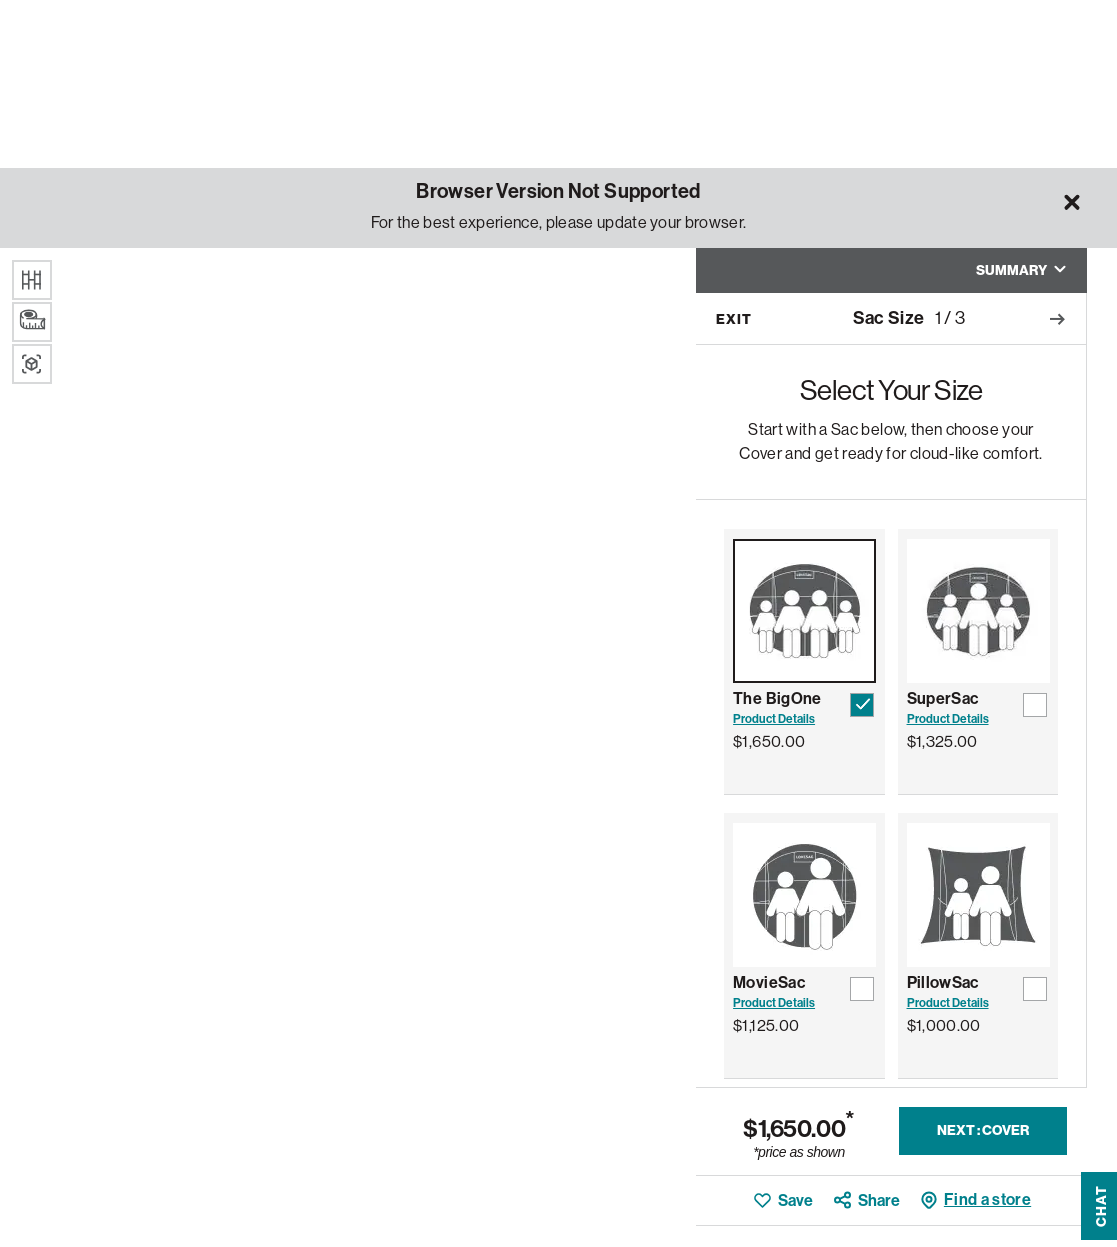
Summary (1021, 270)
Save (795, 1200)
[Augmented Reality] (32, 364)
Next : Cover (983, 1130)
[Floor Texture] (32, 280)
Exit (734, 319)
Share (879, 1200)
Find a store (987, 1199)
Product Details (774, 719)
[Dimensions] (32, 322)
